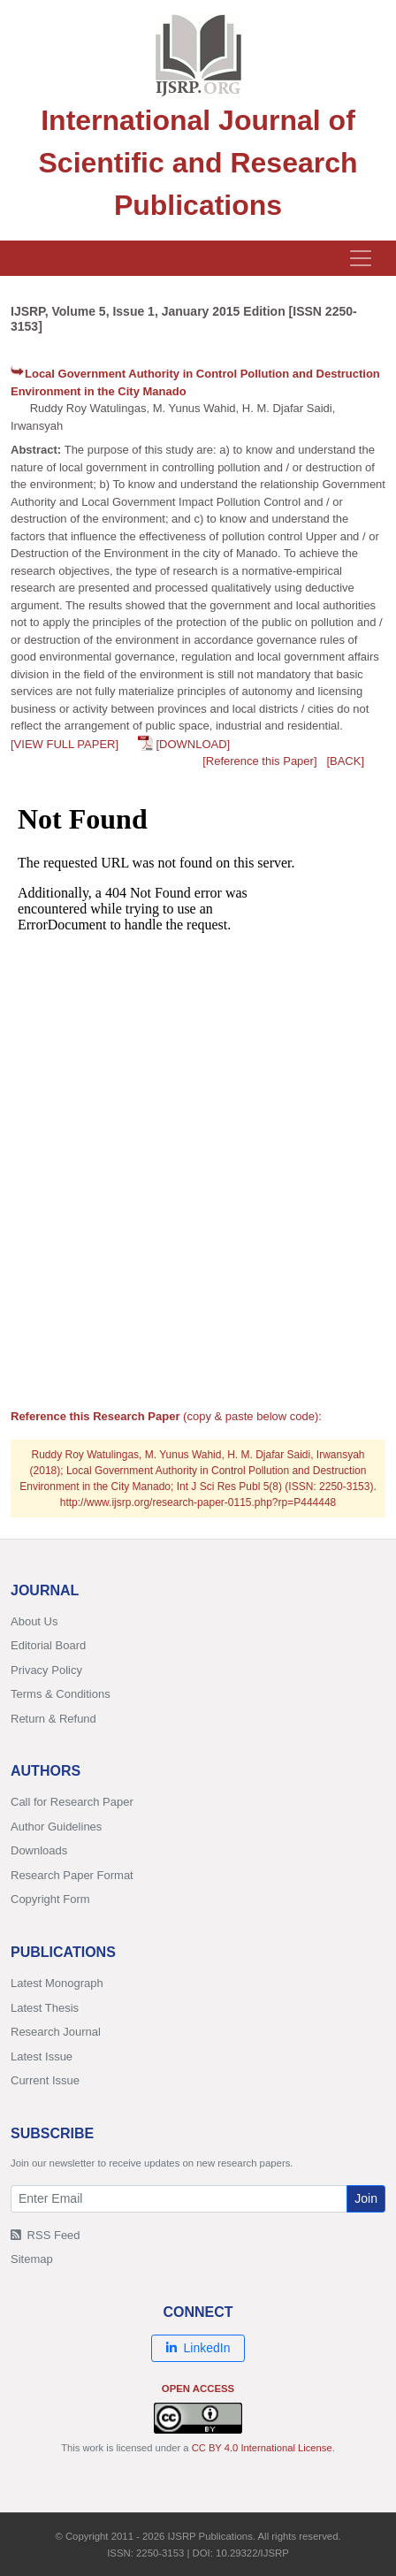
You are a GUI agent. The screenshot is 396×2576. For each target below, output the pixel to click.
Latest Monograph (57, 1983)
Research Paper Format (72, 1875)
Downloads (39, 1850)
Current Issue (45, 2080)
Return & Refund (53, 1718)
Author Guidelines (56, 1826)
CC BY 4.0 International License (262, 2447)
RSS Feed (45, 2235)
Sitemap (32, 2259)
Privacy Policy (46, 1670)
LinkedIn (198, 2348)
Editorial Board (48, 1645)
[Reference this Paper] (259, 761)
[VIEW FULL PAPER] (64, 744)
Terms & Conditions (60, 1694)
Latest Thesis (45, 2007)
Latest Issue (41, 2056)
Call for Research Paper (72, 1801)
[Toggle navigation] (360, 258)
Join (365, 2198)
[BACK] (345, 761)
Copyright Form (50, 1899)
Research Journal (56, 2031)
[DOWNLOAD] (193, 744)
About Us (34, 1621)
